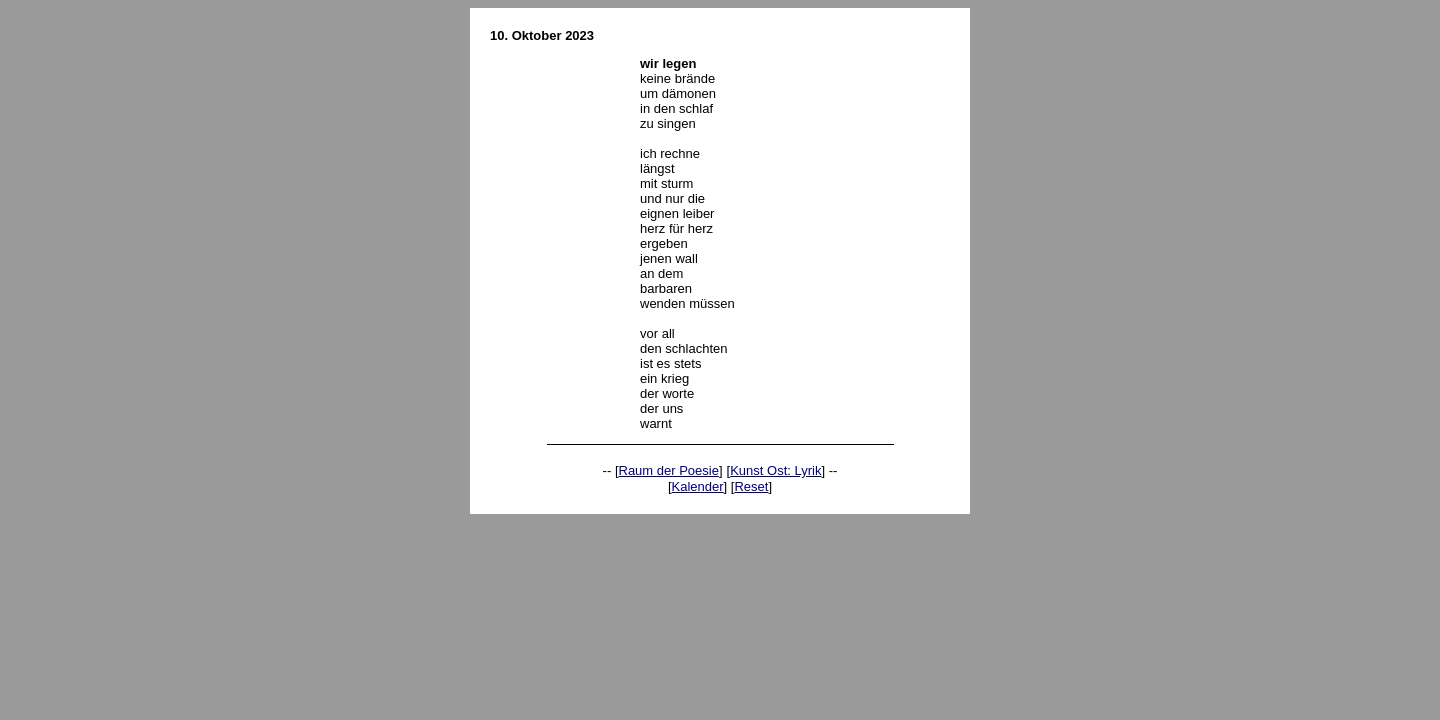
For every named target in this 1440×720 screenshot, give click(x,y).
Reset (751, 486)
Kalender (698, 486)
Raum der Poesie (669, 470)
